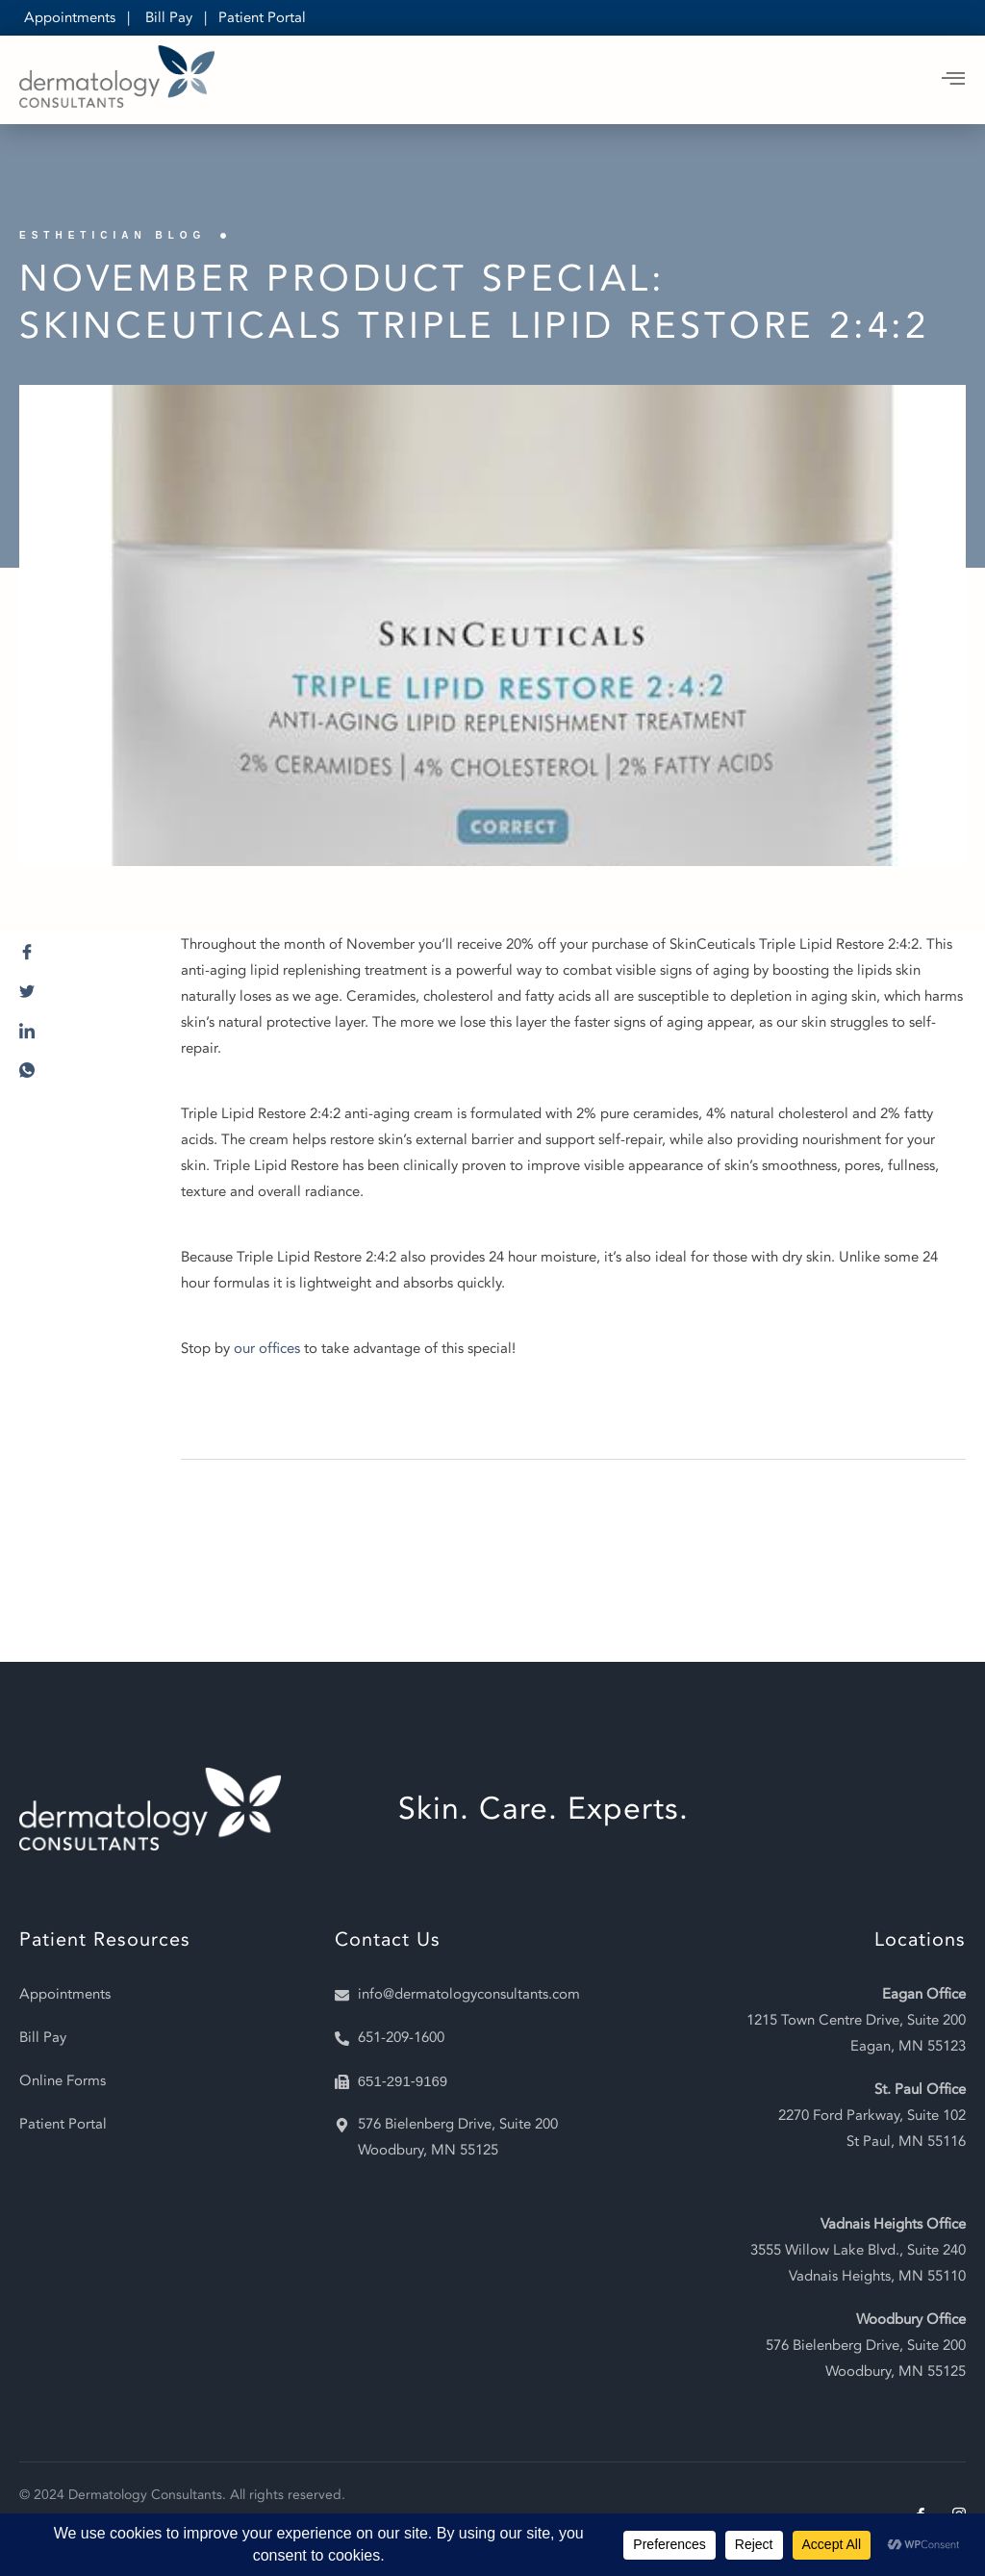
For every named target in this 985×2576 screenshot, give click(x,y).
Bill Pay (168, 17)
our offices (267, 1348)
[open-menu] (954, 79)
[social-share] (80, 957)
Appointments (69, 17)
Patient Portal (262, 17)
